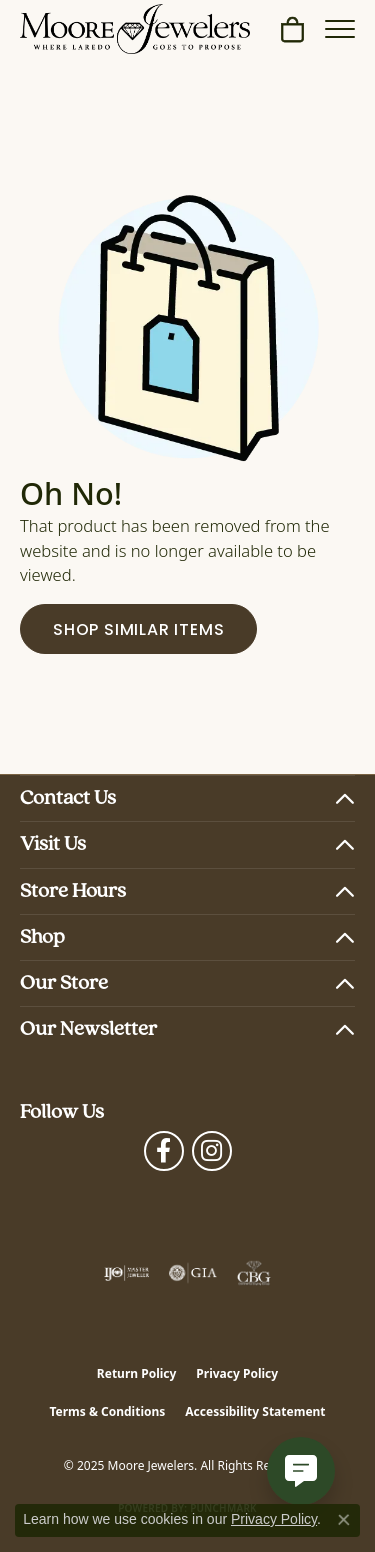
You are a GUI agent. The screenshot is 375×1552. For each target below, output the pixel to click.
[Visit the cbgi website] (254, 1273)
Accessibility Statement (255, 1411)
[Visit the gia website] (193, 1273)
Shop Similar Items (138, 631)
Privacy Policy (237, 1373)
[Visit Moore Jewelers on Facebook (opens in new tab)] (164, 1151)
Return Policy (137, 1373)
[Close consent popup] (344, 1520)
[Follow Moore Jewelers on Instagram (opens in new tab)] (212, 1151)
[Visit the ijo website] (126, 1273)
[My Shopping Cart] (292, 29)
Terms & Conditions (107, 1411)
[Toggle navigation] (340, 29)
